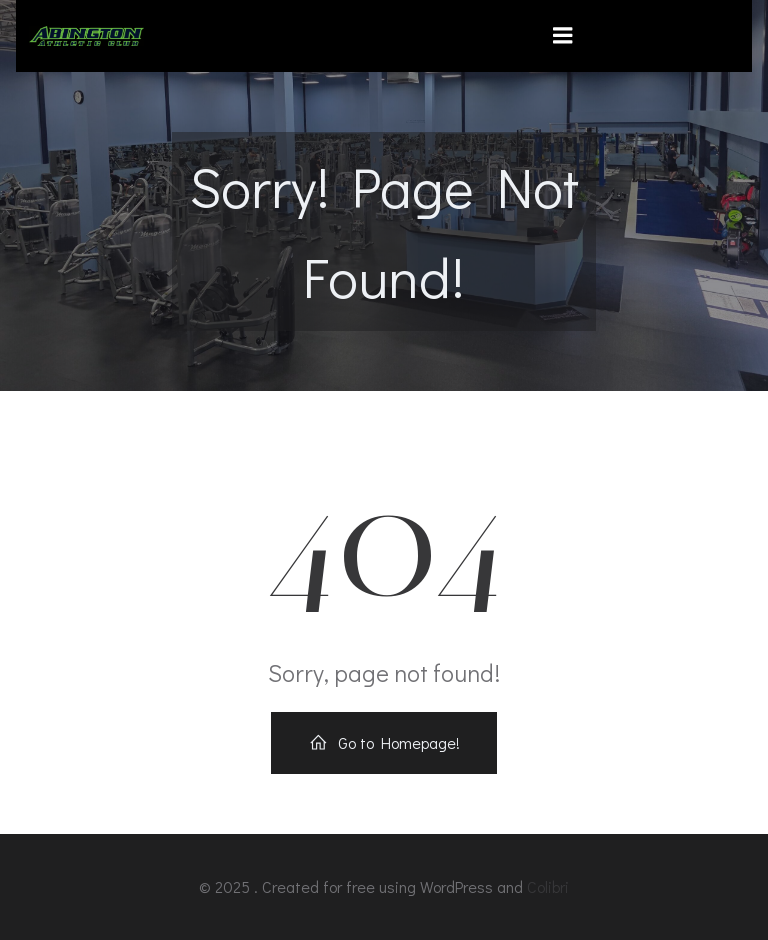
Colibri (548, 886)
